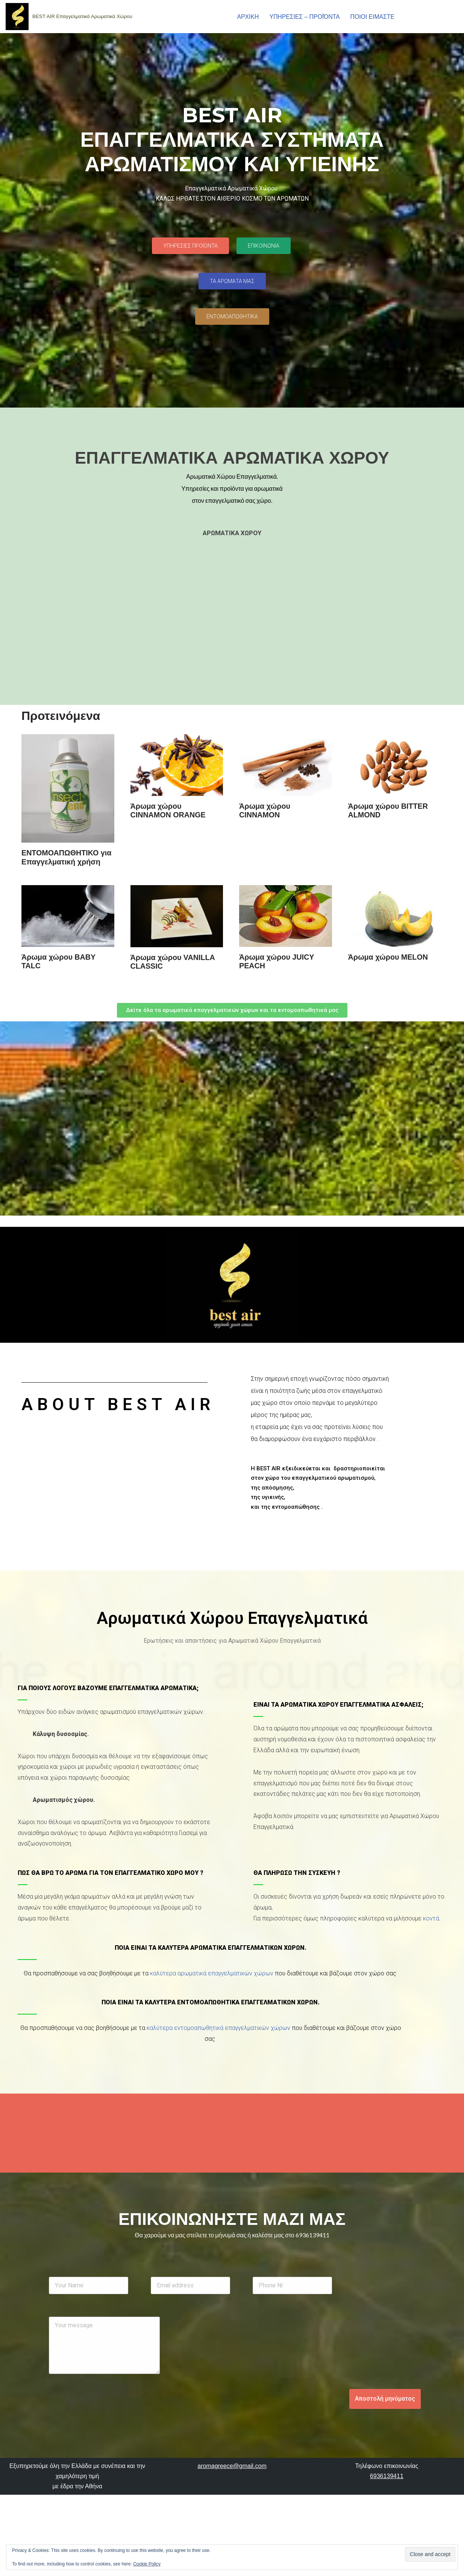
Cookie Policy (147, 2564)
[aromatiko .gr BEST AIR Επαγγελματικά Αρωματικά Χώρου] (69, 16)
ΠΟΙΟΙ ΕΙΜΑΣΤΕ (371, 17)
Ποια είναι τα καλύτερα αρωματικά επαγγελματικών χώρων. (210, 1949)
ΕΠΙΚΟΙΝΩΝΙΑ (423, 17)
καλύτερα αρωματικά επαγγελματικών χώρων (211, 1975)
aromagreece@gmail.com (231, 2528)
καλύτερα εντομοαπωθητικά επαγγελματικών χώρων (218, 2030)
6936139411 (386, 2538)
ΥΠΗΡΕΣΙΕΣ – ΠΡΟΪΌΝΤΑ (302, 17)
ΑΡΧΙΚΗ (245, 17)
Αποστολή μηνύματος (385, 2403)
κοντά (431, 1920)
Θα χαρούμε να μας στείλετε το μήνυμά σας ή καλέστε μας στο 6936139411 (232, 2237)
